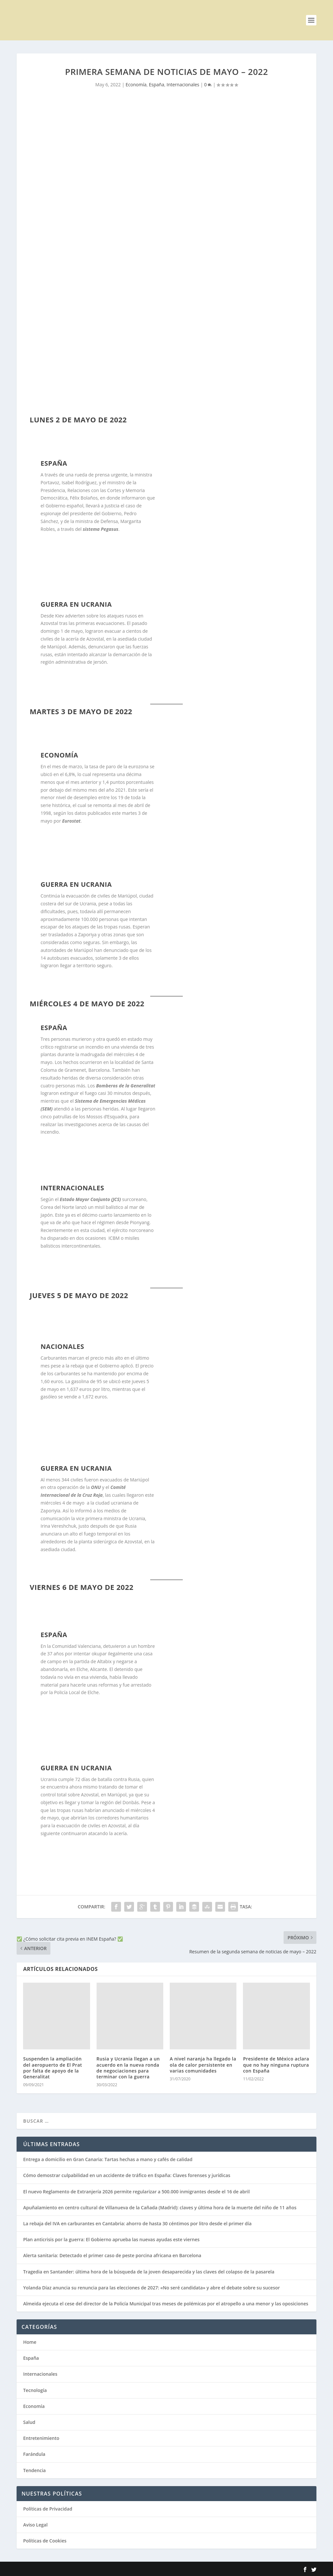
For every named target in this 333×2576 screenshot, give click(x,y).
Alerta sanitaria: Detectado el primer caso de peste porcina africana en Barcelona (112, 2255)
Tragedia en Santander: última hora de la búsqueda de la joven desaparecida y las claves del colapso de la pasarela (148, 2272)
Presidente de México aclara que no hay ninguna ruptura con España (276, 2065)
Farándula (34, 2454)
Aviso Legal (35, 2525)
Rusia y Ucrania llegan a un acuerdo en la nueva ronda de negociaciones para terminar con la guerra (128, 2068)
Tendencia (34, 2470)
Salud (29, 2422)
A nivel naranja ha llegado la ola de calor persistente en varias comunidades (203, 2065)
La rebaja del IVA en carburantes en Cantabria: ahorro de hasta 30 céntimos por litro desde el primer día (137, 2223)
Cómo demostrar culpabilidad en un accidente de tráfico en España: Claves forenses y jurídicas (126, 2175)
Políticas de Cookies (44, 2541)
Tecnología (35, 2390)
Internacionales (182, 84)
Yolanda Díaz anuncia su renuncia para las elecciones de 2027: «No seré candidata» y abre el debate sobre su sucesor (151, 2288)
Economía (136, 84)
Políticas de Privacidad (47, 2509)
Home (29, 2342)
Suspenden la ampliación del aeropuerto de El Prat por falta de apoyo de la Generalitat (52, 2068)
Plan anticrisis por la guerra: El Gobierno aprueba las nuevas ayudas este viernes (111, 2239)
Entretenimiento (41, 2438)
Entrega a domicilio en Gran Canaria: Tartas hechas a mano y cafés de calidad (108, 2159)
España (156, 84)
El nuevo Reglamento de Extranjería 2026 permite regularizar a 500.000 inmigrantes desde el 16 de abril (136, 2191)
